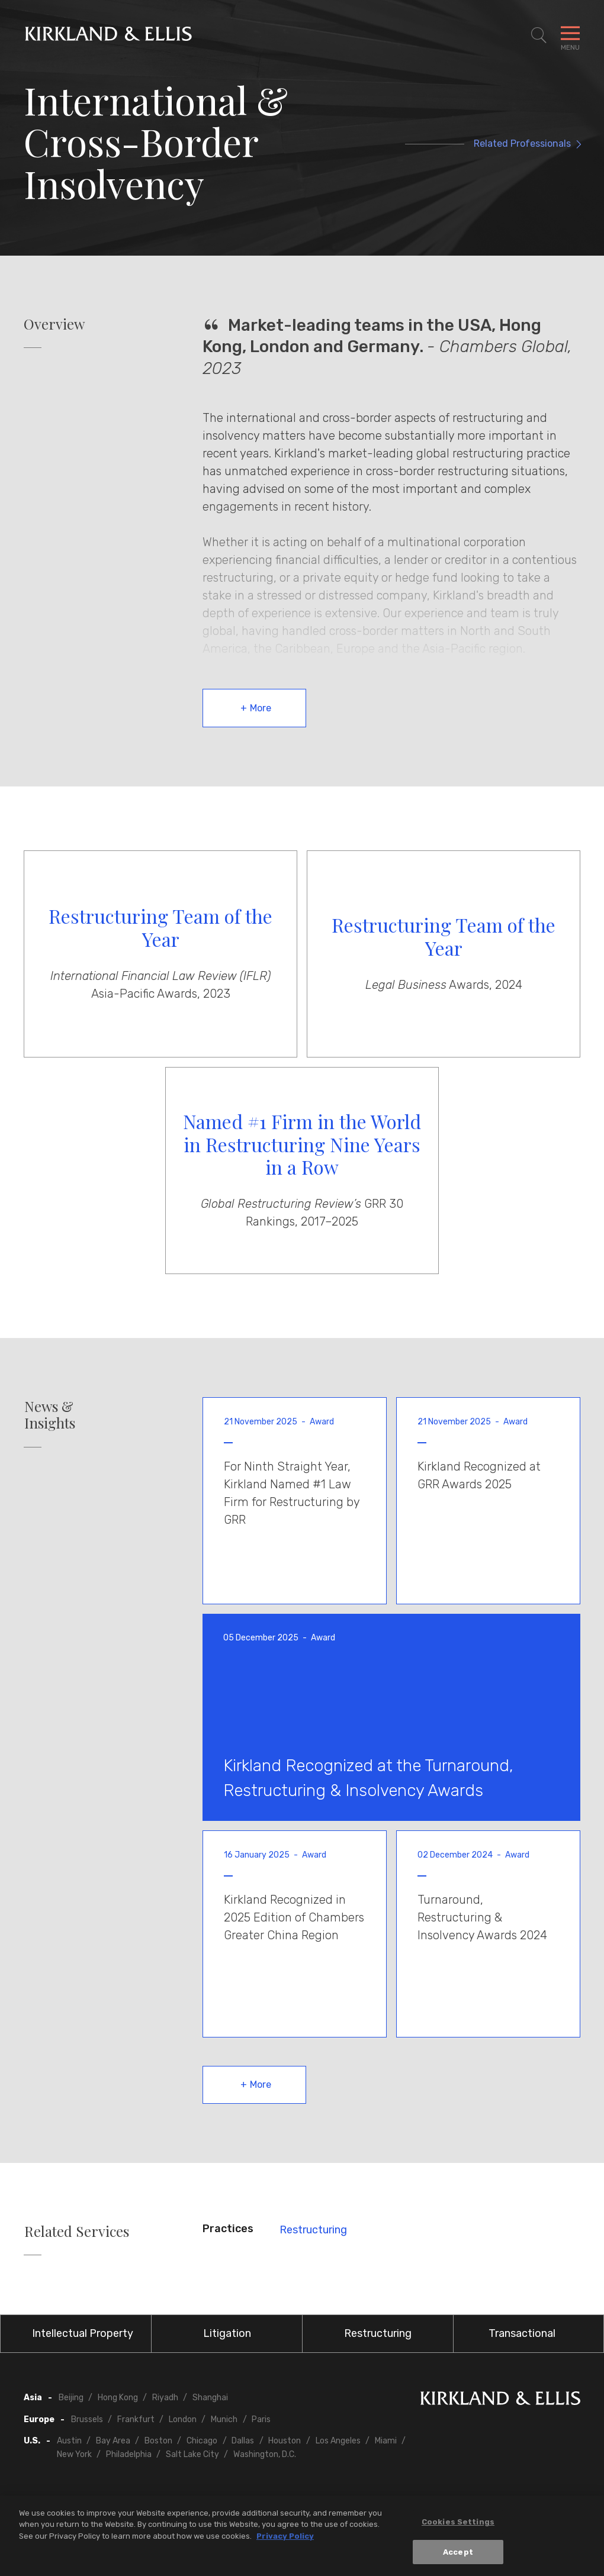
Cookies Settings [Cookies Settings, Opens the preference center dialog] (458, 2526)
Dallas (243, 2441)
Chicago (202, 2441)
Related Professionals (522, 143)
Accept (458, 2556)
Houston (284, 2441)
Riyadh (165, 2398)
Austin (69, 2441)
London (183, 2419)
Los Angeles (338, 2441)
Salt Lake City (192, 2454)
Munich (224, 2419)
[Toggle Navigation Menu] (570, 35)
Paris (261, 2419)
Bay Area (113, 2441)
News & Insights (49, 1415)
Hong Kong (118, 2398)
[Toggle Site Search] (539, 35)
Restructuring (313, 2229)
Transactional (522, 2333)
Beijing (71, 2398)
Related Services (76, 2231)
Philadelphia (129, 2454)
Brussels (87, 2419)
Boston (158, 2441)
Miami (386, 2441)
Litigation (227, 2333)
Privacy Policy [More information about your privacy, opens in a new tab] (285, 2540)
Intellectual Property (82, 2333)
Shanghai (210, 2398)
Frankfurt (136, 2419)
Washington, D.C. (264, 2454)
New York (74, 2454)
